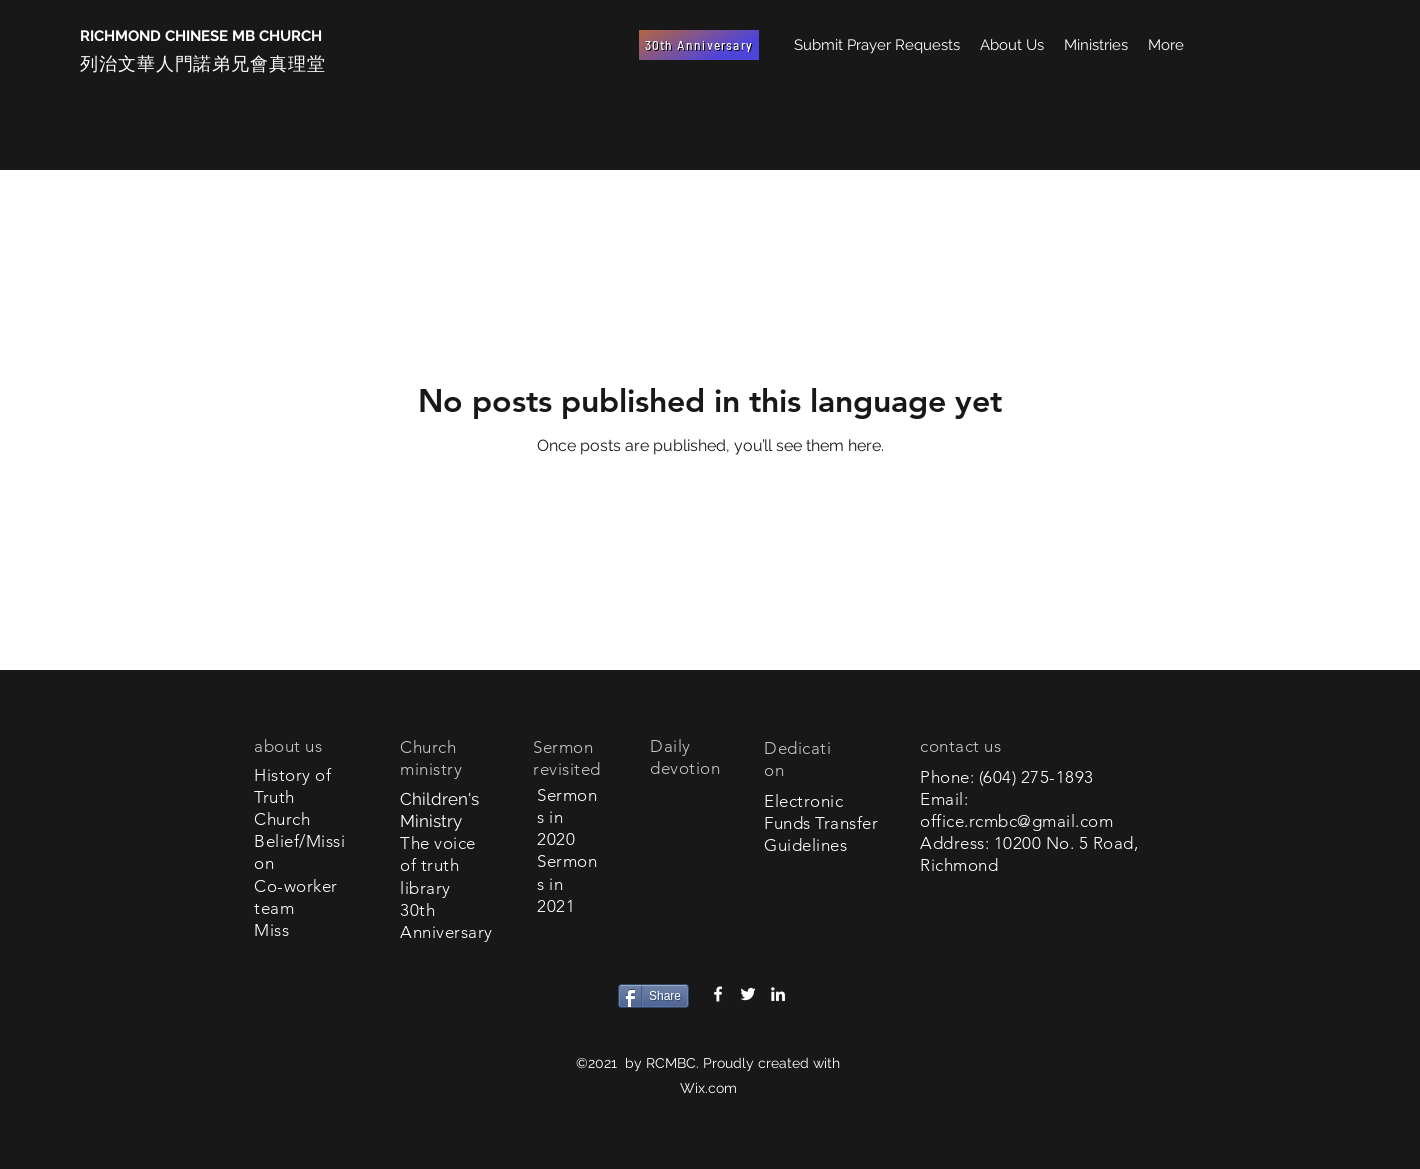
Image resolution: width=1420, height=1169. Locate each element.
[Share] (653, 996)
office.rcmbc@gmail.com (1016, 821)
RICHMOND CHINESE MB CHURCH (201, 36)
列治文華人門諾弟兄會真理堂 (203, 63)
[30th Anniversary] (699, 45)
